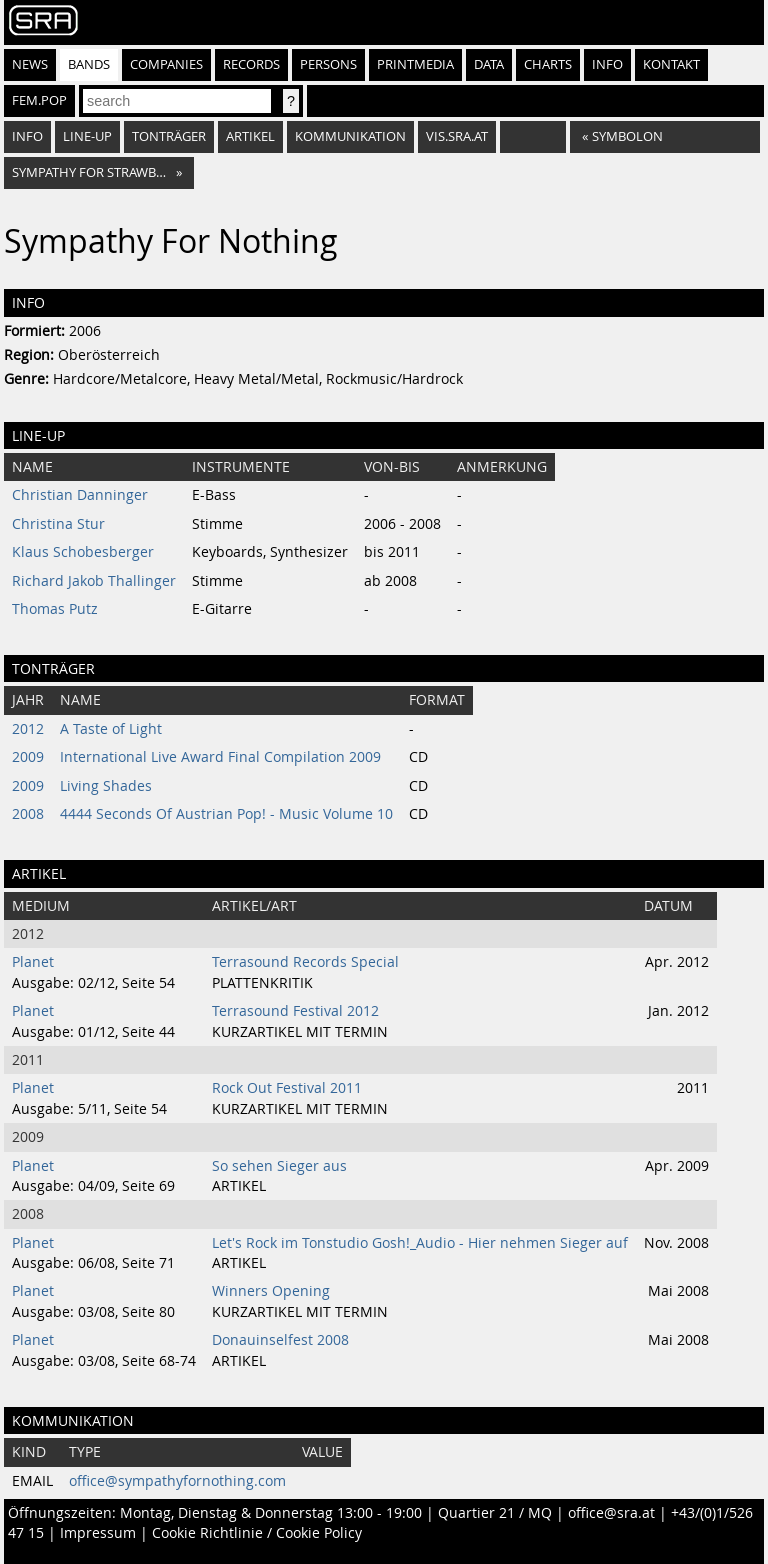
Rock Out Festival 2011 (287, 1088)
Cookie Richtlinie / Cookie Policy (257, 1533)
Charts (548, 64)
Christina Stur (58, 524)
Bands (89, 64)
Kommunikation (350, 136)
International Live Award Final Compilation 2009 (220, 757)
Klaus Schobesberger (83, 552)
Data (489, 64)
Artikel (250, 136)
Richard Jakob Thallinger (94, 581)
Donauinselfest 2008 (280, 1340)
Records (251, 64)
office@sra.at (611, 1513)
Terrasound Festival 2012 (295, 1011)
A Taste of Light (111, 729)
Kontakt (671, 64)
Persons (328, 64)
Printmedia (415, 64)
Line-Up (87, 136)
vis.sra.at (457, 136)
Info (607, 64)
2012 (28, 729)
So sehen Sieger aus (279, 1166)
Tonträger (169, 136)
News (30, 64)
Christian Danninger (80, 495)
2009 (28, 757)
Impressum (98, 1533)
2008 (28, 814)
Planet (33, 962)
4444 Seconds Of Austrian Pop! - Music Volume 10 (226, 814)
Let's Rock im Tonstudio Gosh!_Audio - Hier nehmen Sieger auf (420, 1243)
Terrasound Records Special (305, 962)
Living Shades (106, 786)
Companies (166, 64)
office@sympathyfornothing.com (177, 1481)
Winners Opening (271, 1291)
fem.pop (39, 100)
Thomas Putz (55, 609)
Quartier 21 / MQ (495, 1513)
